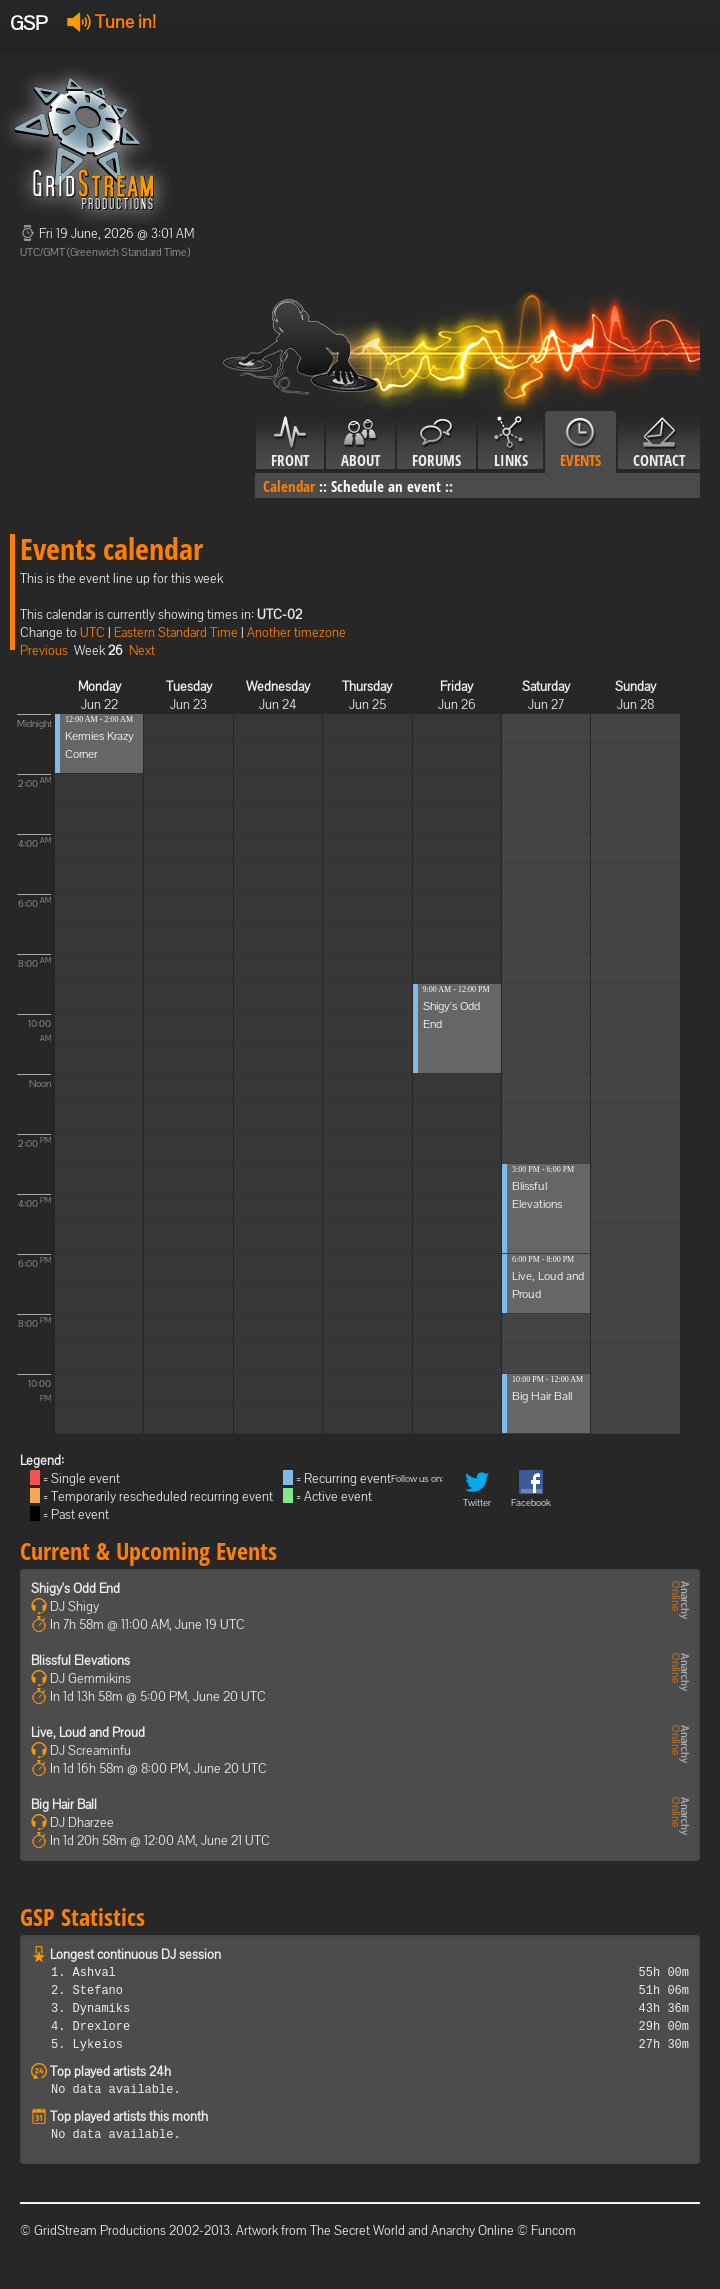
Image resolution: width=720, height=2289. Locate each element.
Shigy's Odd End (75, 1588)
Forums (436, 443)
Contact (659, 443)
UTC (92, 632)
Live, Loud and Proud (88, 1732)
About (360, 443)
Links (510, 443)
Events (580, 443)
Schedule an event (386, 486)
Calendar (289, 486)
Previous (44, 650)
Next (142, 650)
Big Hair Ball (542, 1396)
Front (290, 443)
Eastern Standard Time (176, 632)
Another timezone (296, 632)
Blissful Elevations (80, 1660)
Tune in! (111, 21)
